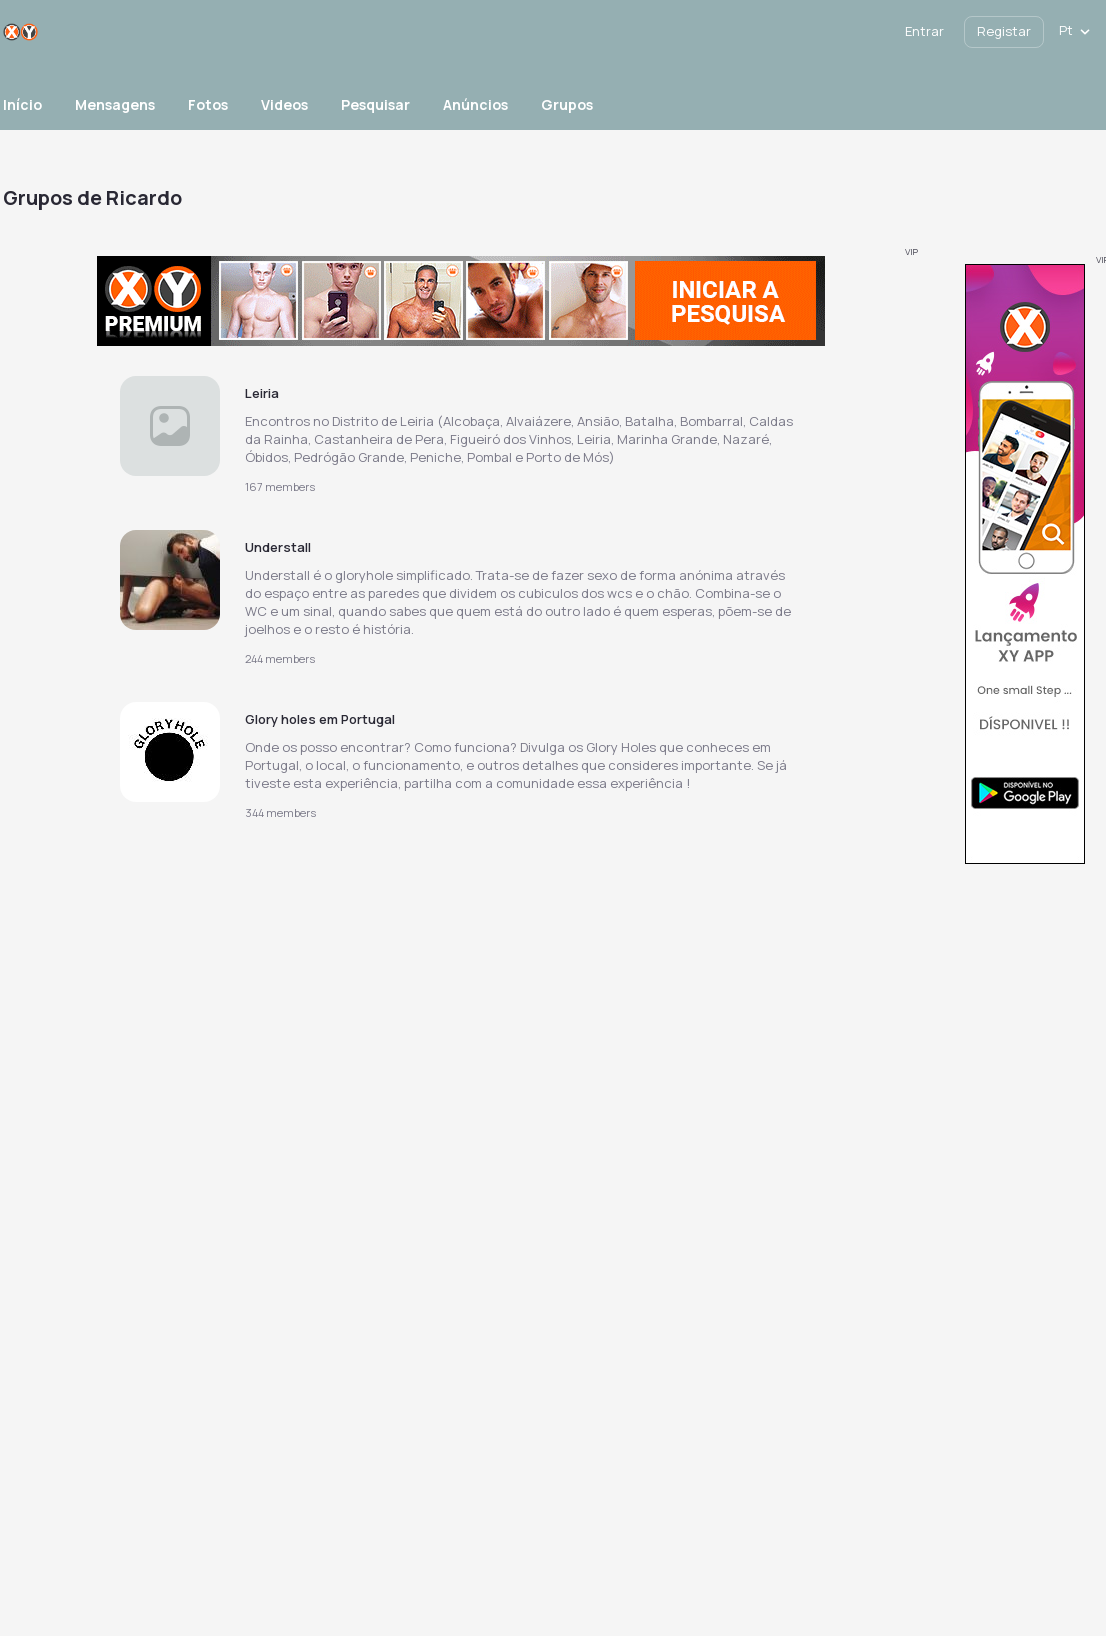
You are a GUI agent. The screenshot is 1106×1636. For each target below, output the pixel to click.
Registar (1004, 31)
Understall (278, 547)
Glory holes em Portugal (320, 719)
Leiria (262, 393)
